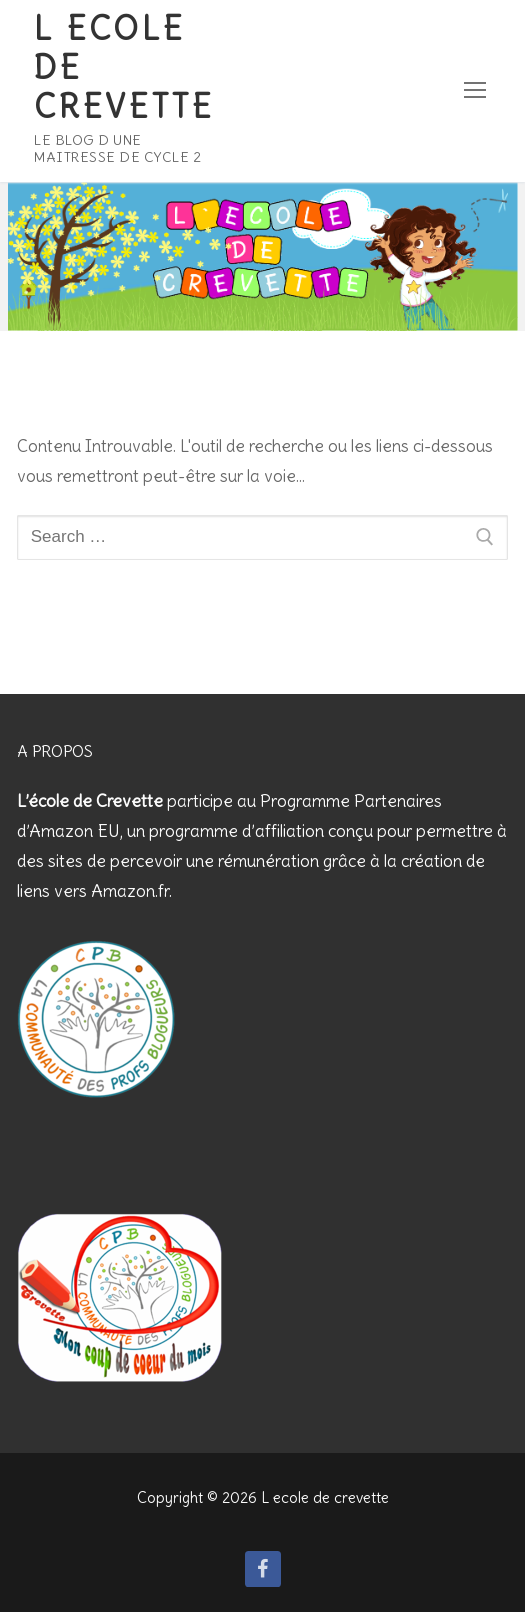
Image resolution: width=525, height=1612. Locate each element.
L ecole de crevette (124, 68)
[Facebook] (263, 1569)
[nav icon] (475, 91)
